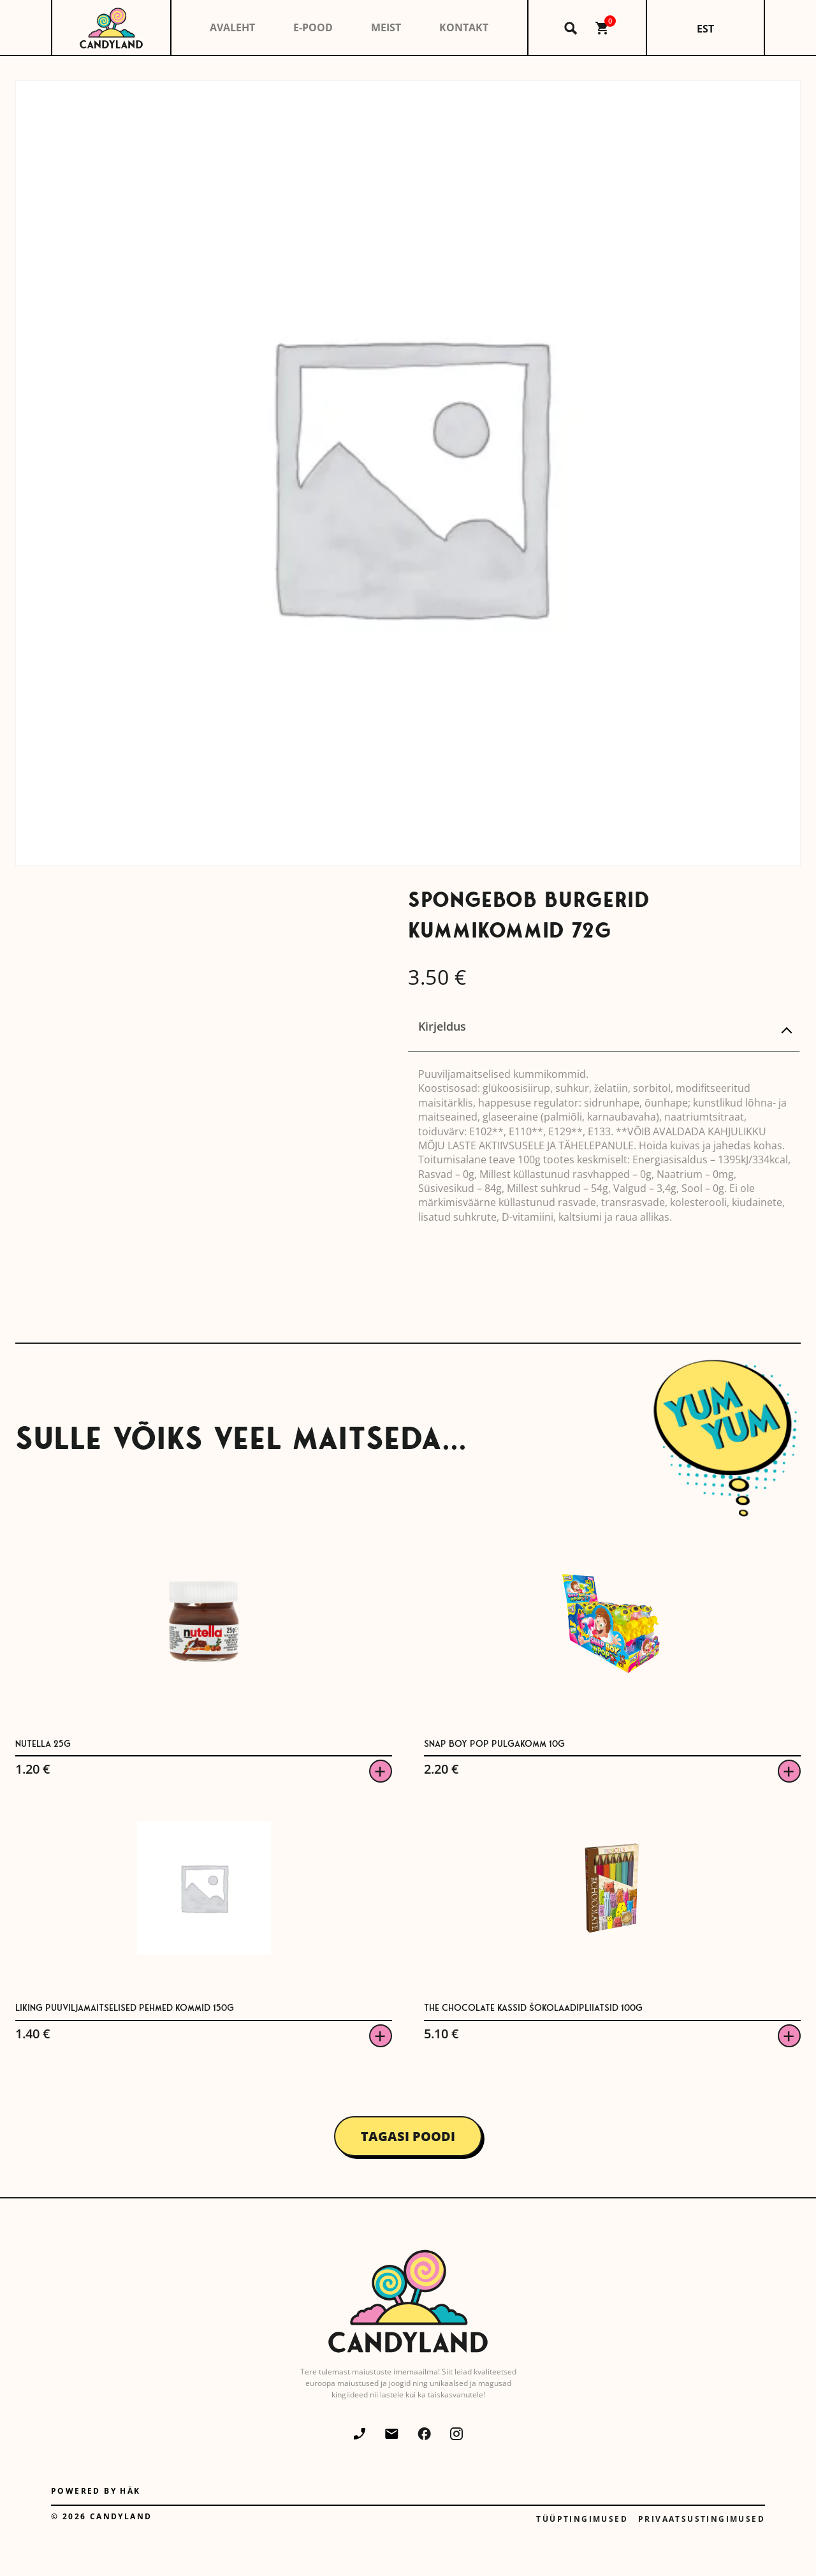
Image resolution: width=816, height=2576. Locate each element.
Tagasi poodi (408, 2136)
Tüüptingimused (582, 2518)
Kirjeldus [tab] (442, 1026)
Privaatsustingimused (701, 2518)
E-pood (313, 27)
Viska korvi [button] (380, 1771)
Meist (386, 27)
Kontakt (463, 27)
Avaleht (232, 27)
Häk (130, 2490)
